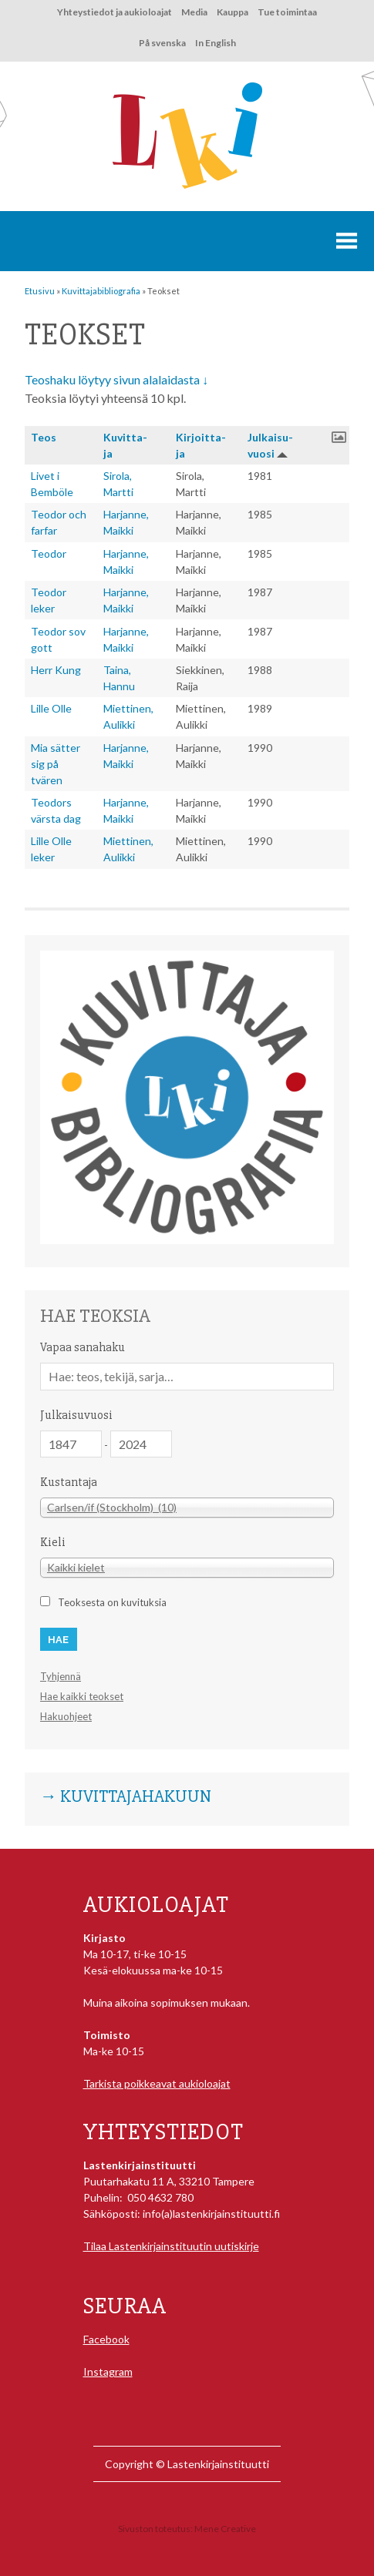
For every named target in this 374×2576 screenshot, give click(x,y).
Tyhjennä (60, 1676)
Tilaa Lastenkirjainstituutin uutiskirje (171, 2245)
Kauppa (232, 12)
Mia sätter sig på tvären (55, 764)
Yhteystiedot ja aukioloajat (114, 12)
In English (215, 43)
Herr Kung (56, 669)
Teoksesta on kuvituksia (112, 1602)
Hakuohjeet (66, 1716)
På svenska (162, 43)
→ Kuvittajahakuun (125, 1797)
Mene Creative (225, 2528)
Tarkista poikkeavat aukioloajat (157, 2083)
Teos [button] (43, 437)
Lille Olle (51, 708)
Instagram (108, 2371)
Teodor (48, 553)
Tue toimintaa (287, 12)
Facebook (106, 2339)
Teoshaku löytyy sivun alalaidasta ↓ (116, 379)
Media (194, 12)
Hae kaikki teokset (81, 1696)
